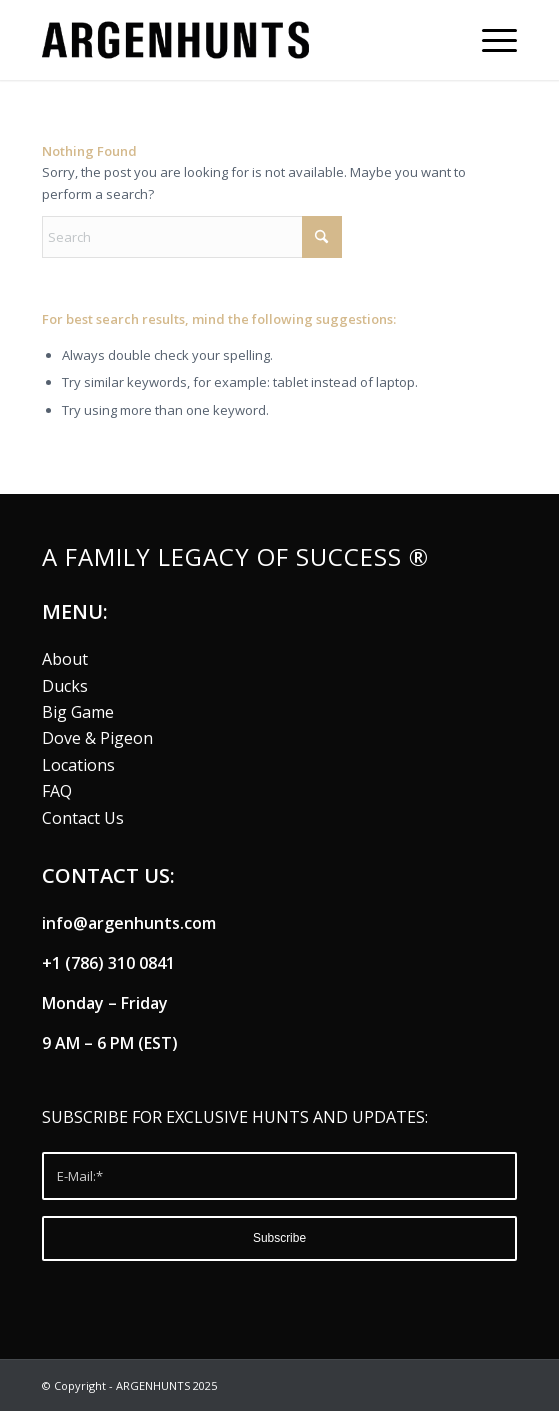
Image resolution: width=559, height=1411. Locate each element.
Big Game (78, 712)
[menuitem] (489, 40)
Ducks (65, 686)
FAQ (57, 791)
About (65, 659)
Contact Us (83, 818)
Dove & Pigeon (97, 738)
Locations (78, 765)
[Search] (192, 237)
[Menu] (489, 40)
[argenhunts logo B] (232, 40)
